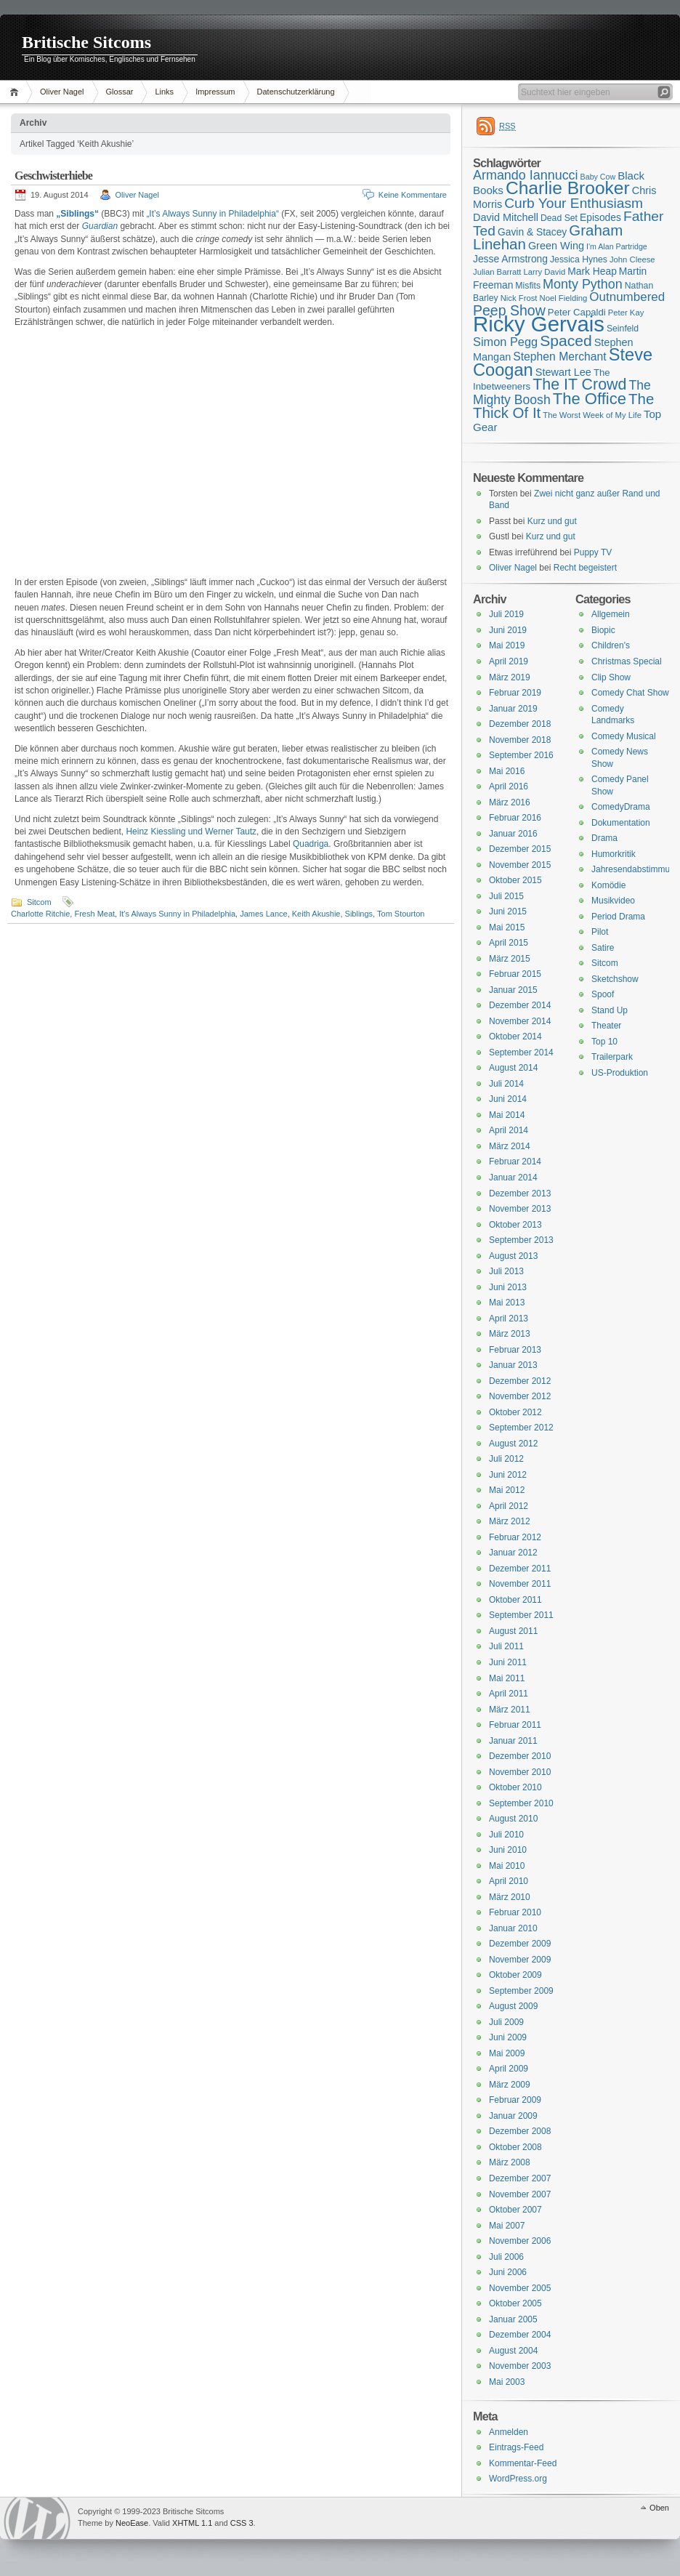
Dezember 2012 (520, 1381)
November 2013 (520, 1209)
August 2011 (513, 1631)
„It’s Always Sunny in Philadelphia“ (212, 214)
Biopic (603, 630)
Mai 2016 (507, 771)
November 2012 (520, 1396)
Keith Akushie (316, 913)
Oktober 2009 (515, 1975)
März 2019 (509, 677)
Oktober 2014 (515, 1036)
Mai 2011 (507, 1678)
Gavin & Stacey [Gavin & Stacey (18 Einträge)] (532, 232)
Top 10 (604, 1042)
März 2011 (509, 1709)
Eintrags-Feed (516, 2447)
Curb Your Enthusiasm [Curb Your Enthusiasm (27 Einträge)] (573, 203)
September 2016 (521, 755)
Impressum (215, 91)
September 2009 (521, 1991)
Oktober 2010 (515, 1787)
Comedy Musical (623, 736)
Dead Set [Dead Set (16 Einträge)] (559, 218)
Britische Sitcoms (86, 42)
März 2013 (509, 1334)
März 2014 (509, 1146)
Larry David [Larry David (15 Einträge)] (544, 271)
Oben (659, 2507)
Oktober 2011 (515, 1600)
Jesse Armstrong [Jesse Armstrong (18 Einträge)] (510, 259)
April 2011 (508, 1694)
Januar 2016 (513, 834)
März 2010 (509, 1897)
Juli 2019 (506, 614)
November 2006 (520, 2241)
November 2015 (520, 865)
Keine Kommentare (413, 194)
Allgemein (610, 614)
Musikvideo (613, 900)
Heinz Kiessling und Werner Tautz (191, 831)
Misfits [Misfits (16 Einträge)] (528, 286)
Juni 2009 (508, 2037)
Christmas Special (626, 661)
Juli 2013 (506, 1271)
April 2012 (508, 1506)
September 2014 (521, 1052)
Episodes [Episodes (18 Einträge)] (600, 217)
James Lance (263, 913)
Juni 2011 (508, 1662)
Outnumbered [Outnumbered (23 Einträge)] (627, 297)
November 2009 (520, 1960)
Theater (606, 1026)
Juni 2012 (508, 1475)
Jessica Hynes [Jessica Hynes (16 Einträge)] (578, 259)
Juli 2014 (506, 1084)
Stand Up (609, 1010)
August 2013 (513, 1256)
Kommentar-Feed (522, 2463)
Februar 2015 (515, 974)
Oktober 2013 (515, 1225)
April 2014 (508, 1130)
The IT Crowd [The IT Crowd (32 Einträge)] (579, 384)
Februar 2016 (515, 818)
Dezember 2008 (520, 2131)
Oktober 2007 (515, 2210)
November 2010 (520, 1772)
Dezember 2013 (520, 1193)
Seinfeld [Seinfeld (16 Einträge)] (623, 328)
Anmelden (508, 2432)
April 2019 (508, 661)
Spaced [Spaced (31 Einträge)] (566, 340)
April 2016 (508, 786)
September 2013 (521, 1240)
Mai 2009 (507, 2053)
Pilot (599, 932)
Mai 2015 (507, 927)
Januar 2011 (513, 1741)
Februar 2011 (515, 1725)
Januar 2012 (513, 1552)
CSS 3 (242, 2523)
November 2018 (520, 740)
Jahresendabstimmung (635, 869)
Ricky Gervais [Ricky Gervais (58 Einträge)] (538, 324)
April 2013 (508, 1318)
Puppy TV (593, 552)
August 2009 (513, 2006)
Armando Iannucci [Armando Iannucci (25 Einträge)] (525, 175)
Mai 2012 (507, 1490)
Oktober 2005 (515, 2303)
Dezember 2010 (520, 1756)
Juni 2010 (508, 1850)
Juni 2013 (508, 1287)
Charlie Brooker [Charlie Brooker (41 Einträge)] (568, 188)
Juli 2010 (506, 1835)
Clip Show (611, 677)
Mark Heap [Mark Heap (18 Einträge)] (592, 271)
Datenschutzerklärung (296, 91)
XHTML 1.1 (192, 2523)
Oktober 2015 (515, 880)
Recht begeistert (585, 568)
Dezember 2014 (520, 1005)
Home (16, 92)
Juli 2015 (506, 896)
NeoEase (132, 2523)
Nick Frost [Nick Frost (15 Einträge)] (519, 298)
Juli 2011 (506, 1646)
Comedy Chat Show (630, 693)
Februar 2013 (515, 1350)
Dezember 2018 (520, 724)
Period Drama (618, 916)
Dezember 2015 (520, 849)
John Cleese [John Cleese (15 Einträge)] (632, 259)
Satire (602, 948)
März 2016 (509, 802)
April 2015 (508, 943)
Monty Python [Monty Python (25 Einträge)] (583, 284)
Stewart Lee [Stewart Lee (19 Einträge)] (563, 372)
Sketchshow (615, 979)
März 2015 (509, 959)
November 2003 (520, 2366)
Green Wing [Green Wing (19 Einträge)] (556, 245)
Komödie (608, 885)
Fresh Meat (94, 913)
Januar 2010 (513, 1928)
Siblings (359, 913)
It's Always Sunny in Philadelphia (177, 913)
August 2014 (513, 1068)
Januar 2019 (513, 709)
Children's (610, 645)
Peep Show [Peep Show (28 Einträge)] (509, 310)
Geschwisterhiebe (53, 175)
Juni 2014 (508, 1099)
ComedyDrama (620, 807)
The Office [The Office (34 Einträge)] (589, 399)
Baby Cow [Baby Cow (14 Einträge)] (598, 176)
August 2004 (513, 2351)
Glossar (120, 91)
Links (164, 91)
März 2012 (509, 1521)
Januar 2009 (513, 2116)
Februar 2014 (515, 1161)
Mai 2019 (507, 645)
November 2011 (520, 1584)
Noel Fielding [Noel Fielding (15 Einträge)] (563, 298)
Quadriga (310, 844)
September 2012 (521, 1427)
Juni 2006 (508, 2272)
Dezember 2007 (520, 2178)
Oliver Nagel (62, 91)
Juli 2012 (506, 1459)
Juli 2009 (506, 2022)
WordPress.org (518, 2479)
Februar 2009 (515, 2100)
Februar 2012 (515, 1537)
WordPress (37, 2518)
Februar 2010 (515, 1912)
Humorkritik (613, 854)
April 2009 (508, 2069)
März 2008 (509, 2162)
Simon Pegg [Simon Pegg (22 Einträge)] (505, 341)
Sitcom (39, 902)
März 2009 (509, 2085)
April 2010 (508, 1881)
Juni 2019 (508, 630)
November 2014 (520, 1021)
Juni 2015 (508, 911)
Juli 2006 (506, 2257)
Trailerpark (612, 1057)
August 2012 (513, 1443)
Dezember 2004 (520, 2335)
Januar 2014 (513, 1177)
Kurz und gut (552, 521)
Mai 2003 (507, 2382)
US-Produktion (619, 1073)
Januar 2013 (513, 1365)
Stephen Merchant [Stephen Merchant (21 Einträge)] (559, 356)
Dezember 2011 (520, 1568)
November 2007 (520, 2194)
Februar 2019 (515, 693)
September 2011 (521, 1615)
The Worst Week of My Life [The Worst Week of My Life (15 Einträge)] (592, 415)
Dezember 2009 (520, 1944)
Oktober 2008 (515, 2147)
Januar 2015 (513, 990)
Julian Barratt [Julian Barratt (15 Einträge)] (497, 271)
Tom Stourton (400, 913)
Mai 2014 (507, 1115)
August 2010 (513, 1819)
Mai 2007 (507, 2226)
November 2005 (520, 2288)
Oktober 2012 (515, 1412)
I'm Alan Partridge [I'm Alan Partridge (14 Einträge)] (616, 246)
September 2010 (521, 1803)
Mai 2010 (507, 1866)
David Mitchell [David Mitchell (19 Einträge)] (505, 217)
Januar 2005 (513, 2319)
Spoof (602, 994)
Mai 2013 (507, 1302)
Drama (604, 838)
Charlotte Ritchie (40, 913)
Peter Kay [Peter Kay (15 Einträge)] (626, 312)
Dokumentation (620, 823)
